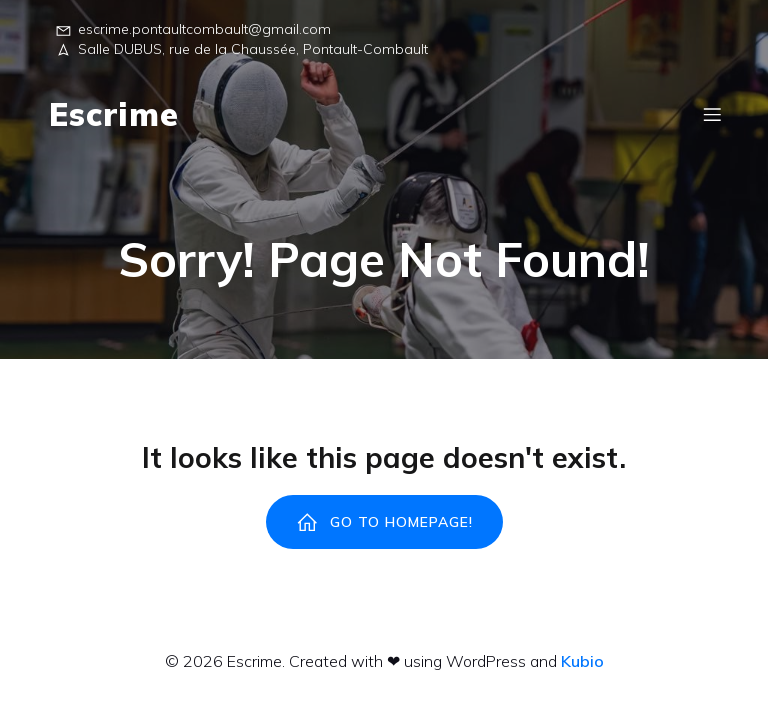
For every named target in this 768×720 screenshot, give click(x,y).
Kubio (582, 661)
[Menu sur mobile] (712, 114)
